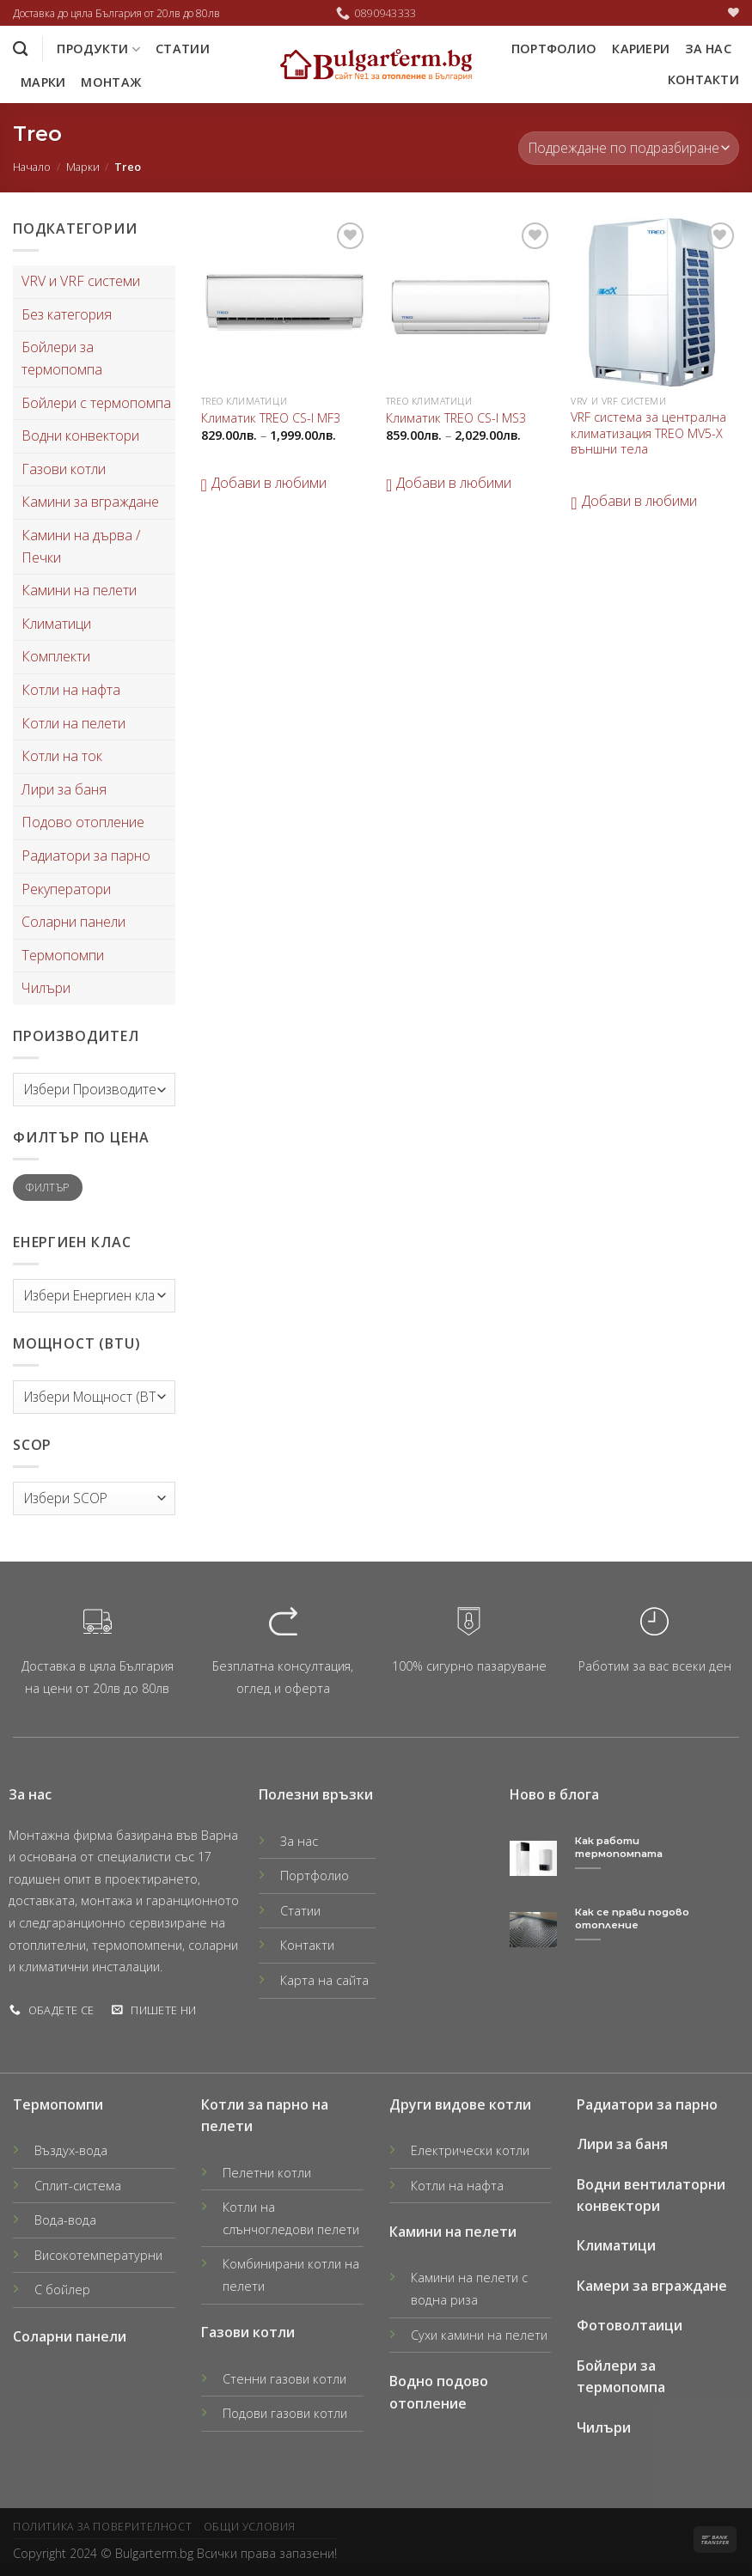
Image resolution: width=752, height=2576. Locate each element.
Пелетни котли (267, 2173)
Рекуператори (66, 889)
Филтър (47, 1187)
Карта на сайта (324, 1980)
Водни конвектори (80, 435)
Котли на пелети (73, 723)
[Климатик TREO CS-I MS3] (470, 302)
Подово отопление (82, 822)
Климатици (56, 623)
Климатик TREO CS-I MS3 (456, 418)
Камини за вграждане (90, 501)
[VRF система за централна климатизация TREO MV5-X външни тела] (655, 302)
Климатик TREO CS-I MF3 (270, 418)
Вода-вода (65, 2220)
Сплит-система (77, 2185)
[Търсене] (20, 49)
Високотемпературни (98, 2255)
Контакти (703, 79)
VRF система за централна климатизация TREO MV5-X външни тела (648, 433)
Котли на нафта (70, 689)
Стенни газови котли (284, 2379)
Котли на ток (61, 755)
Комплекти (55, 656)
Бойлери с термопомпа (96, 402)
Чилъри (45, 987)
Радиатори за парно (85, 855)
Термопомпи (62, 955)
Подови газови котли (285, 2413)
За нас (708, 48)
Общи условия (250, 2526)
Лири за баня (64, 789)
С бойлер (62, 2289)
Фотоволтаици (629, 2325)
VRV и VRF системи (80, 280)
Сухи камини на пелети (479, 2335)
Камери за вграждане (652, 2285)
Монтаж (111, 82)
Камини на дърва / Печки (80, 546)
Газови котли (63, 469)
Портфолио (554, 48)
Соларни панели (73, 921)
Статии (183, 48)
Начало (32, 166)
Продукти (98, 49)
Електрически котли (470, 2150)
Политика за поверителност (102, 2526)
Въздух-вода (70, 2150)
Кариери (640, 48)
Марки (43, 82)
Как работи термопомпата (619, 1847)
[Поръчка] (628, 148)
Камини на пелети (79, 590)
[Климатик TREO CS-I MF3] (285, 302)
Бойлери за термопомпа (61, 358)
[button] (264, 483)
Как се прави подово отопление (632, 1918)
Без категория (66, 314)
